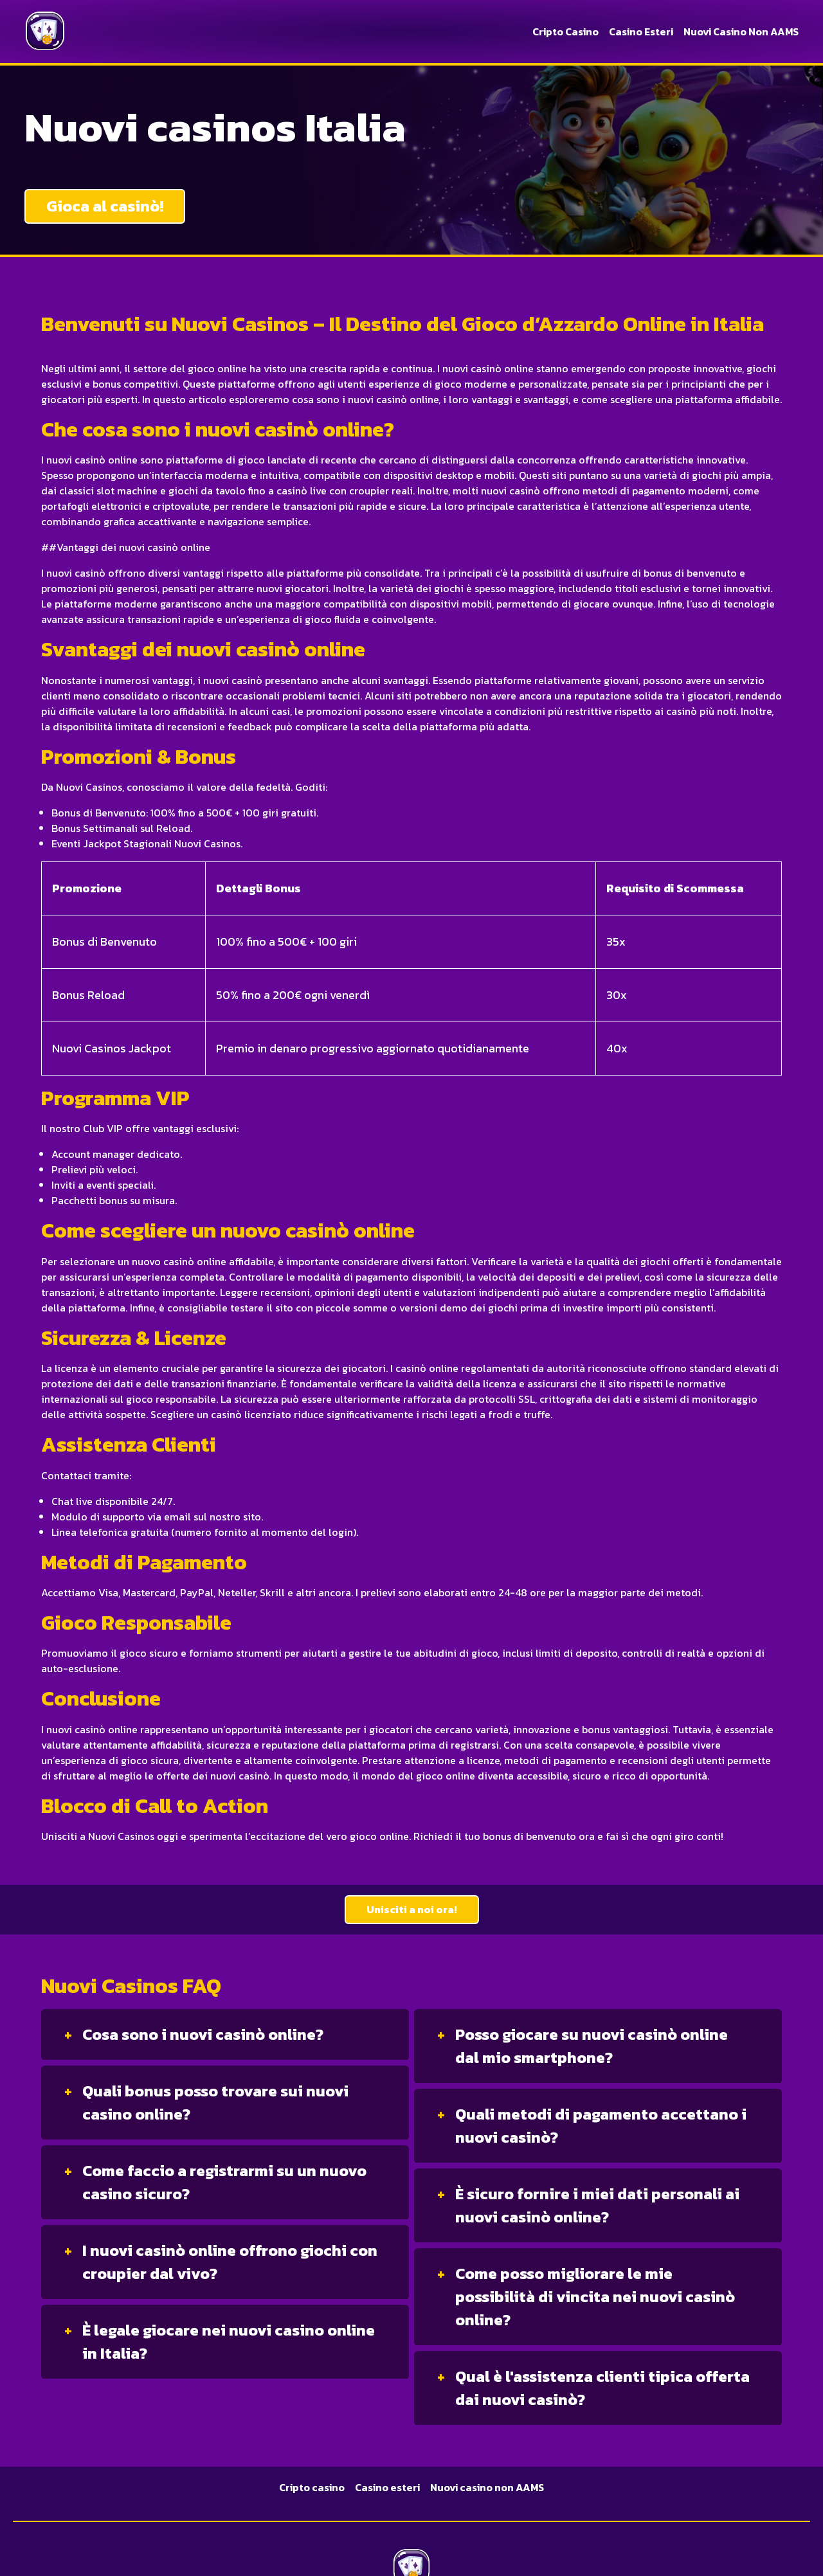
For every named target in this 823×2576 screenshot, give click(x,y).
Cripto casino (565, 31)
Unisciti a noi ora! (411, 1909)
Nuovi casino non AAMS (741, 31)
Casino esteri (641, 31)
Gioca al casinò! (104, 206)
